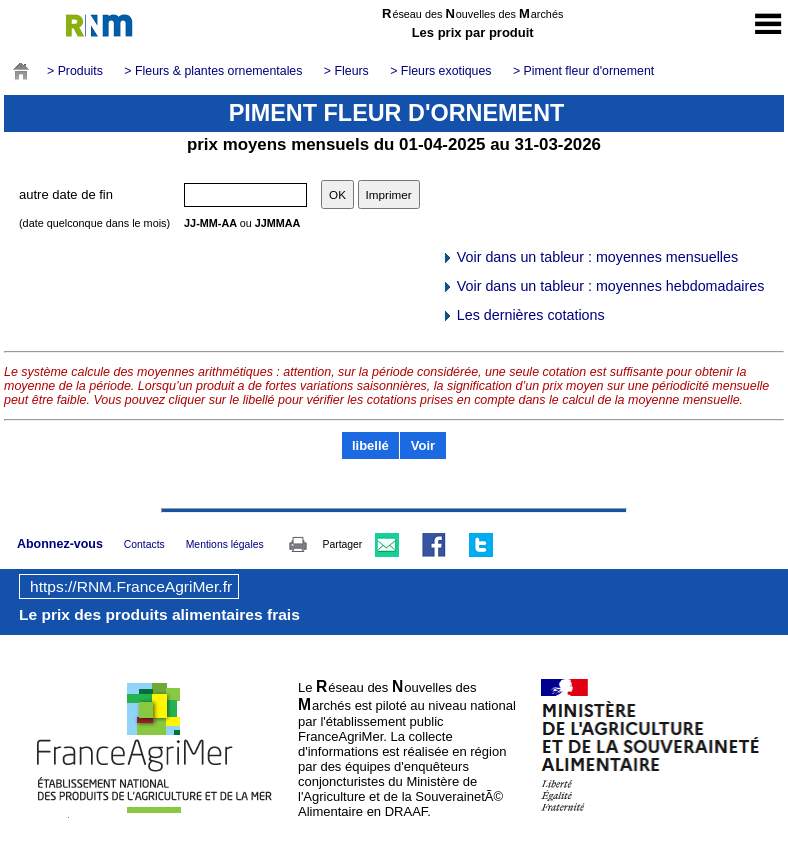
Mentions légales (225, 544)
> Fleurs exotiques (440, 71)
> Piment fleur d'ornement (583, 71)
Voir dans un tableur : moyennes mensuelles (589, 257)
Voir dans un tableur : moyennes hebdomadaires (603, 286)
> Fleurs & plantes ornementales (213, 71)
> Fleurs (346, 71)
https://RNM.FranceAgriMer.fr (131, 586)
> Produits (75, 71)
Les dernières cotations (523, 315)
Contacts (144, 544)
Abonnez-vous (60, 544)
